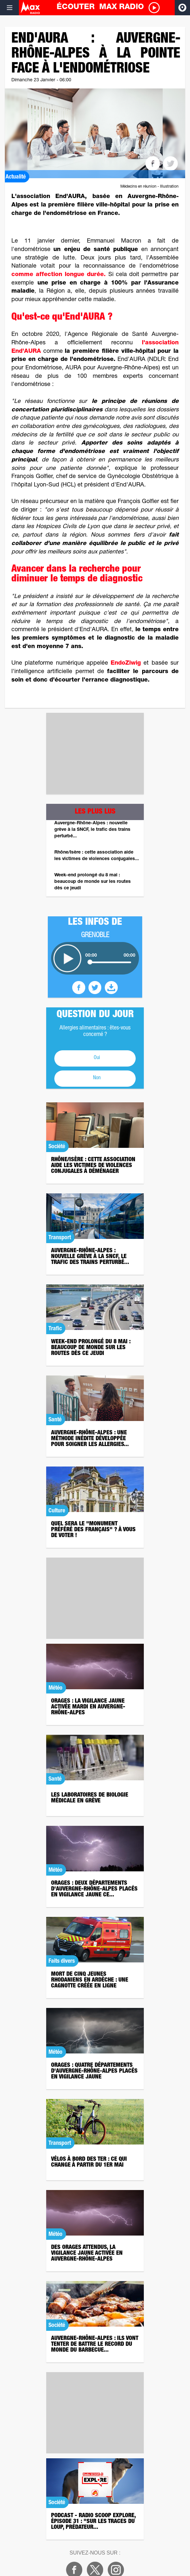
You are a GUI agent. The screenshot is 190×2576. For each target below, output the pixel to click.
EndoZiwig (126, 663)
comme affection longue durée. (58, 275)
